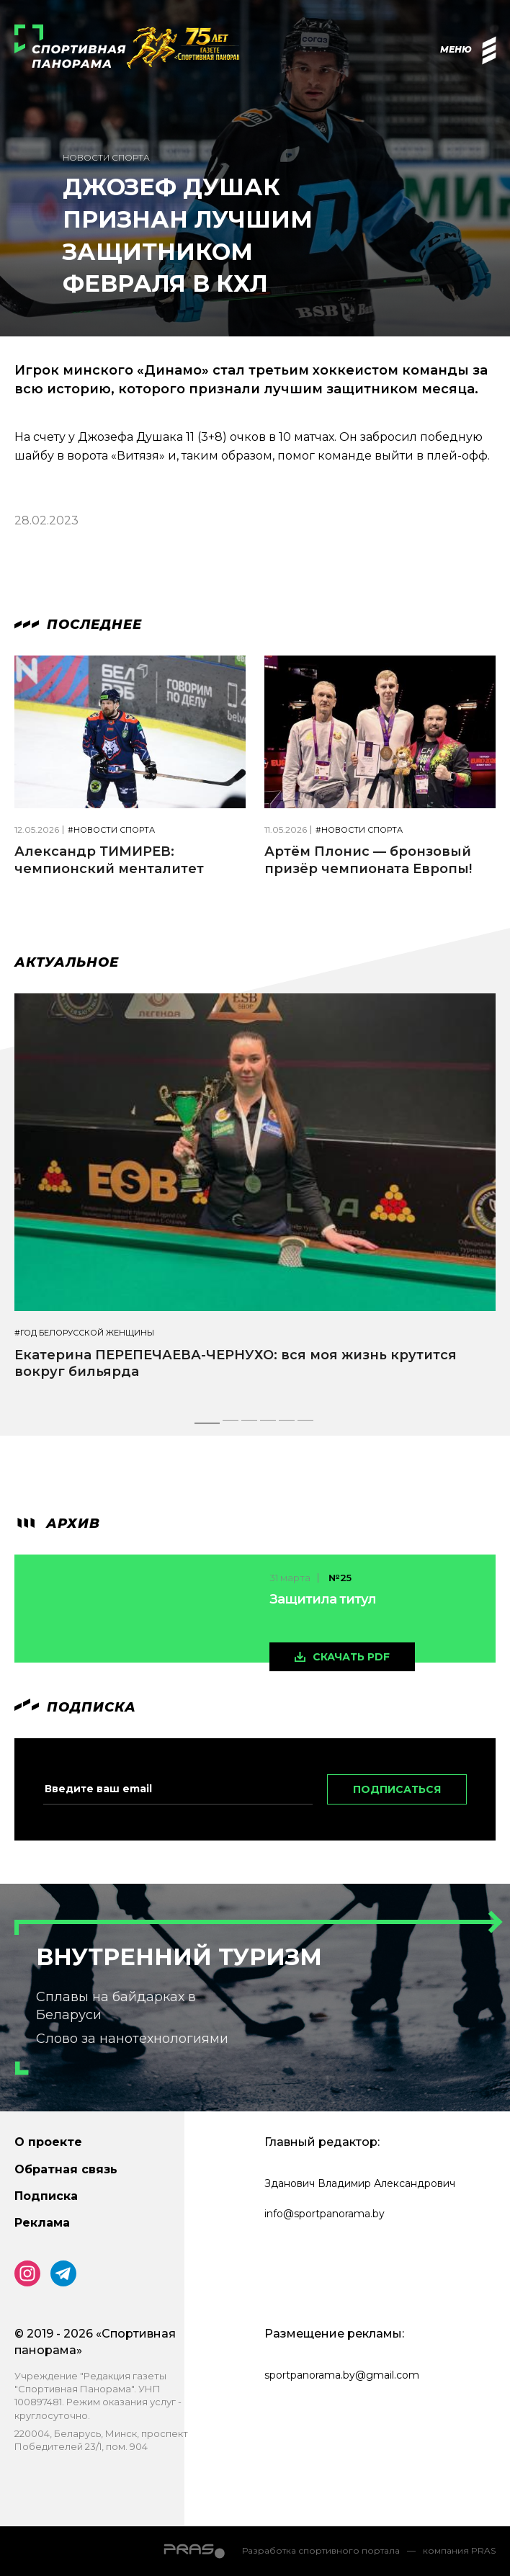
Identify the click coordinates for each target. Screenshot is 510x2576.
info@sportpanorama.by (324, 2213)
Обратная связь (65, 2169)
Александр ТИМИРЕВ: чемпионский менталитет (109, 860)
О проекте (48, 2142)
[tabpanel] (255, 1199)
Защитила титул (322, 1599)
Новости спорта (106, 157)
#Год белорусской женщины (84, 1333)
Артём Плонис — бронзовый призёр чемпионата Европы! (368, 860)
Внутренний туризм (179, 1957)
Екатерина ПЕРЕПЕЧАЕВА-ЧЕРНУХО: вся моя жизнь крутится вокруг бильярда (235, 1363)
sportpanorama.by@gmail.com (341, 2375)
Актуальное (66, 962)
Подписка (46, 2196)
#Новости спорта (111, 830)
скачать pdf (351, 1656)
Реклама (42, 2223)
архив (57, 1523)
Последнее (78, 624)
